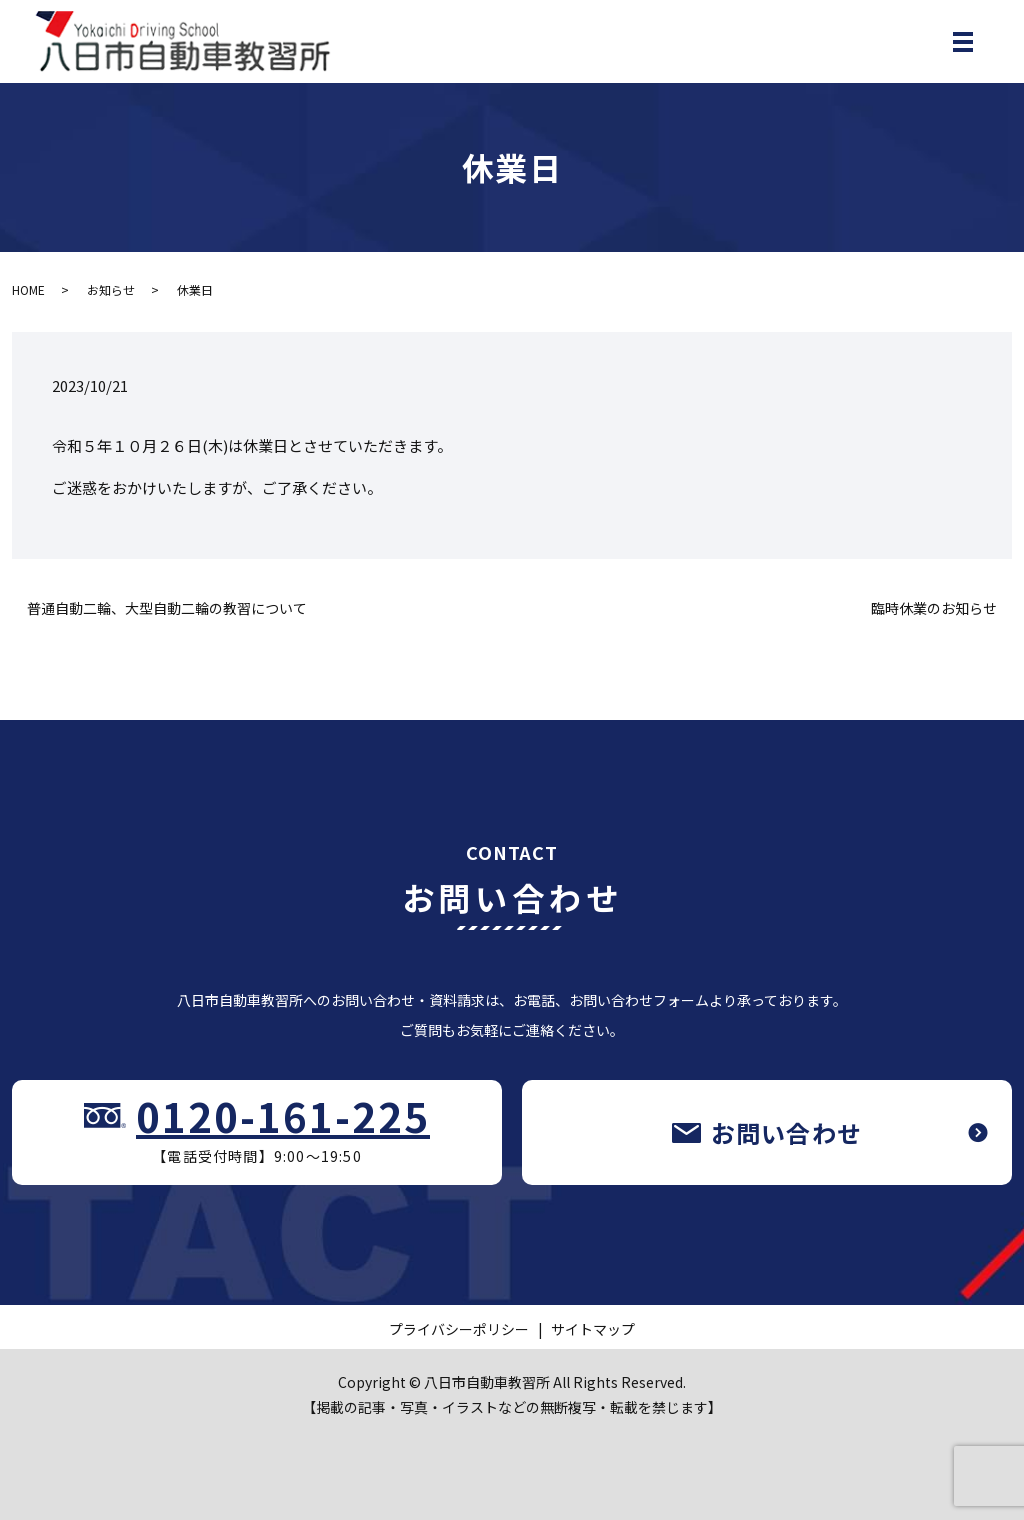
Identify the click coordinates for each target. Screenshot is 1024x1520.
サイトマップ (593, 1329)
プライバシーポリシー (459, 1329)
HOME (28, 289)
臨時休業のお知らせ (934, 608)
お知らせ (111, 289)
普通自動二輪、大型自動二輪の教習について (167, 608)
